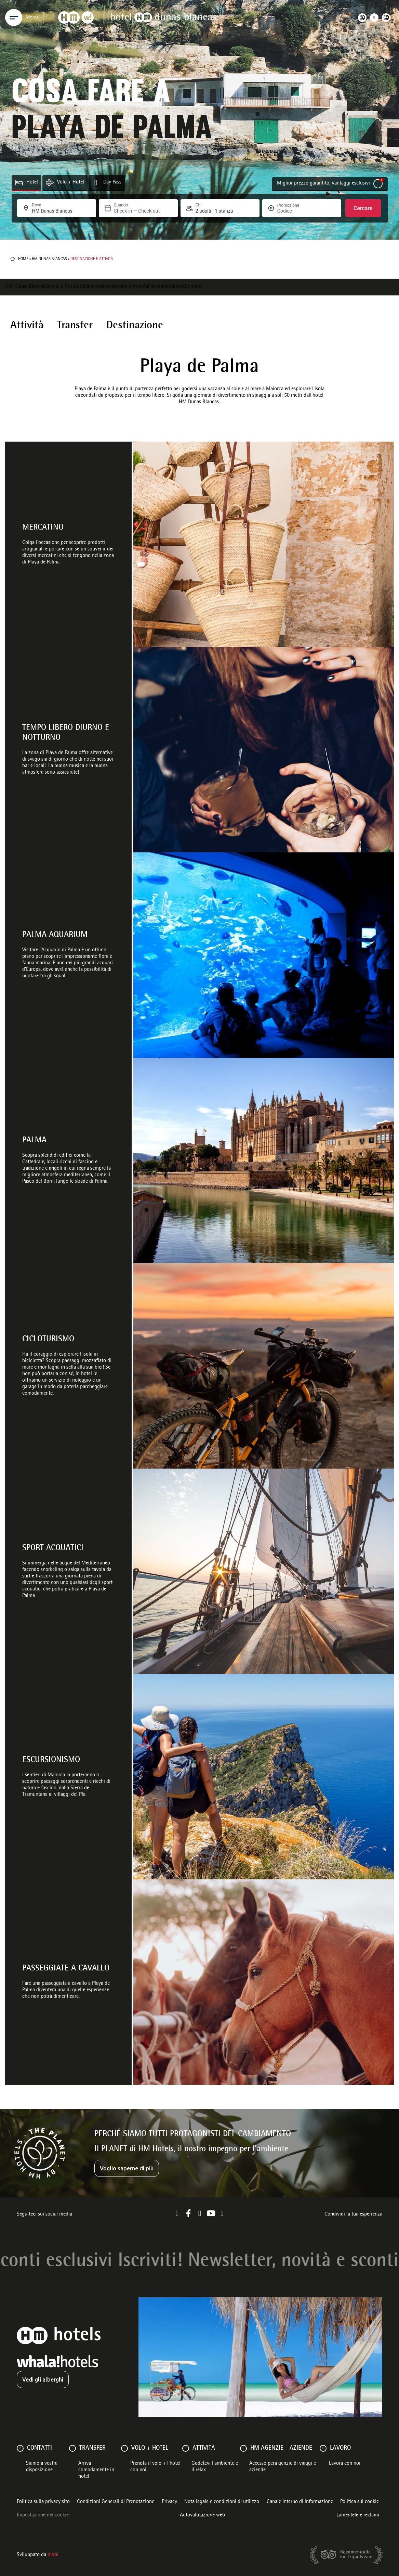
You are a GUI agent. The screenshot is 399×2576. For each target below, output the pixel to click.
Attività (26, 325)
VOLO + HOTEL (149, 2448)
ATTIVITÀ (203, 2448)
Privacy (169, 2502)
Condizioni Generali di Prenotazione (115, 2502)
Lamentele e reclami (357, 2515)
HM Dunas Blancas (49, 259)
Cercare (363, 208)
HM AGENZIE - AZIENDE (281, 2448)
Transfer (75, 325)
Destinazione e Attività (124, 287)
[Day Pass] (96, 183)
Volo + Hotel (70, 182)
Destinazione (134, 325)
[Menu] (13, 17)
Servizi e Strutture (64, 287)
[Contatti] (20, 2448)
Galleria (176, 287)
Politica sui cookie (359, 2502)
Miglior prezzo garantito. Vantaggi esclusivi (323, 183)
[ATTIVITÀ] (185, 2448)
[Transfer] (72, 2448)
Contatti (193, 287)
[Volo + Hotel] (50, 183)
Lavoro (340, 2448)
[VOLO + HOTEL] (124, 2448)
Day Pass (112, 182)
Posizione (158, 287)
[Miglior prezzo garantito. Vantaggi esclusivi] (378, 183)
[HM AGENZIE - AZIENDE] (243, 2448)
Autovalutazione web (202, 2515)
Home (23, 259)
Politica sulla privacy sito (43, 2502)
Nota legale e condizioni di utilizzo (221, 2502)
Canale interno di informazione (300, 2502)
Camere (92, 287)
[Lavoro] (323, 2448)
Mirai (53, 2555)
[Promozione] (293, 211)
